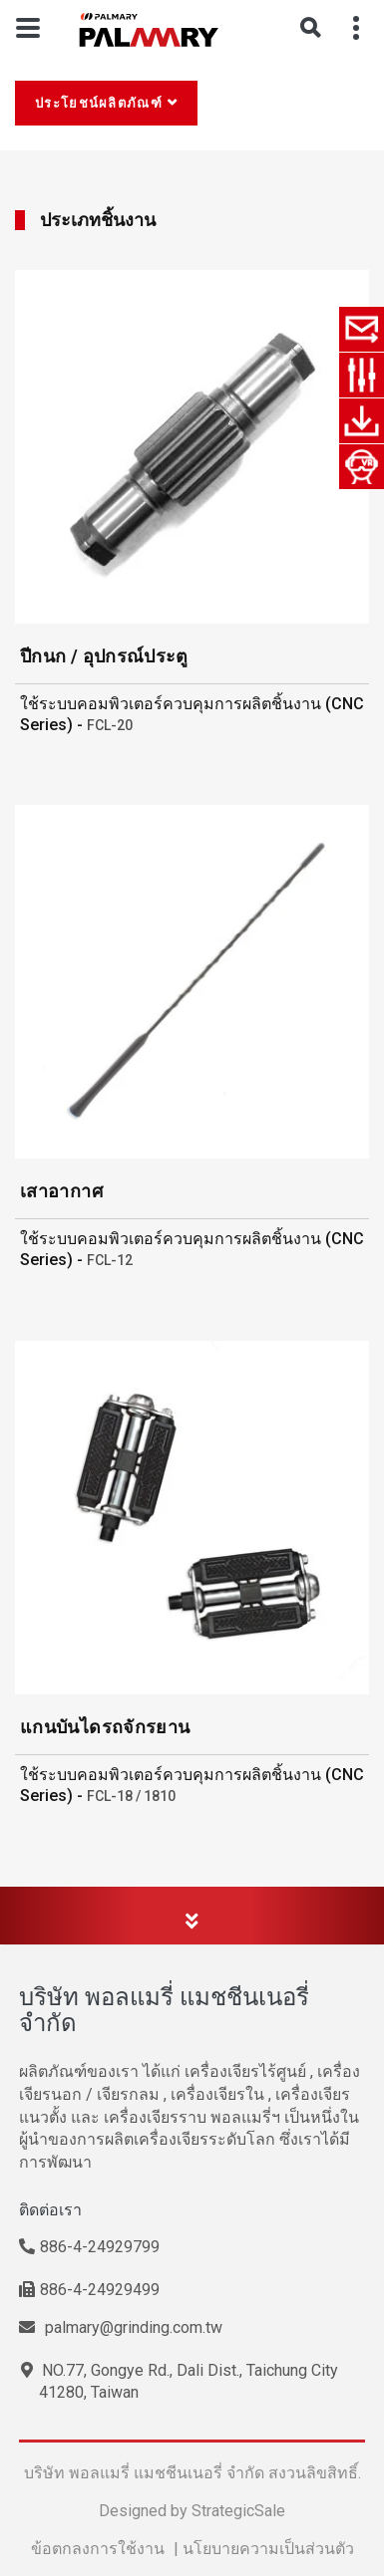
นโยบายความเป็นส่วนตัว (268, 2548)
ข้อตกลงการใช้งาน (98, 2548)
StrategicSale (238, 2510)
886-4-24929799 (89, 2246)
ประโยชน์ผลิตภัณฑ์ (99, 103)
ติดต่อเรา (50, 2209)
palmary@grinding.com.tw (120, 2327)
